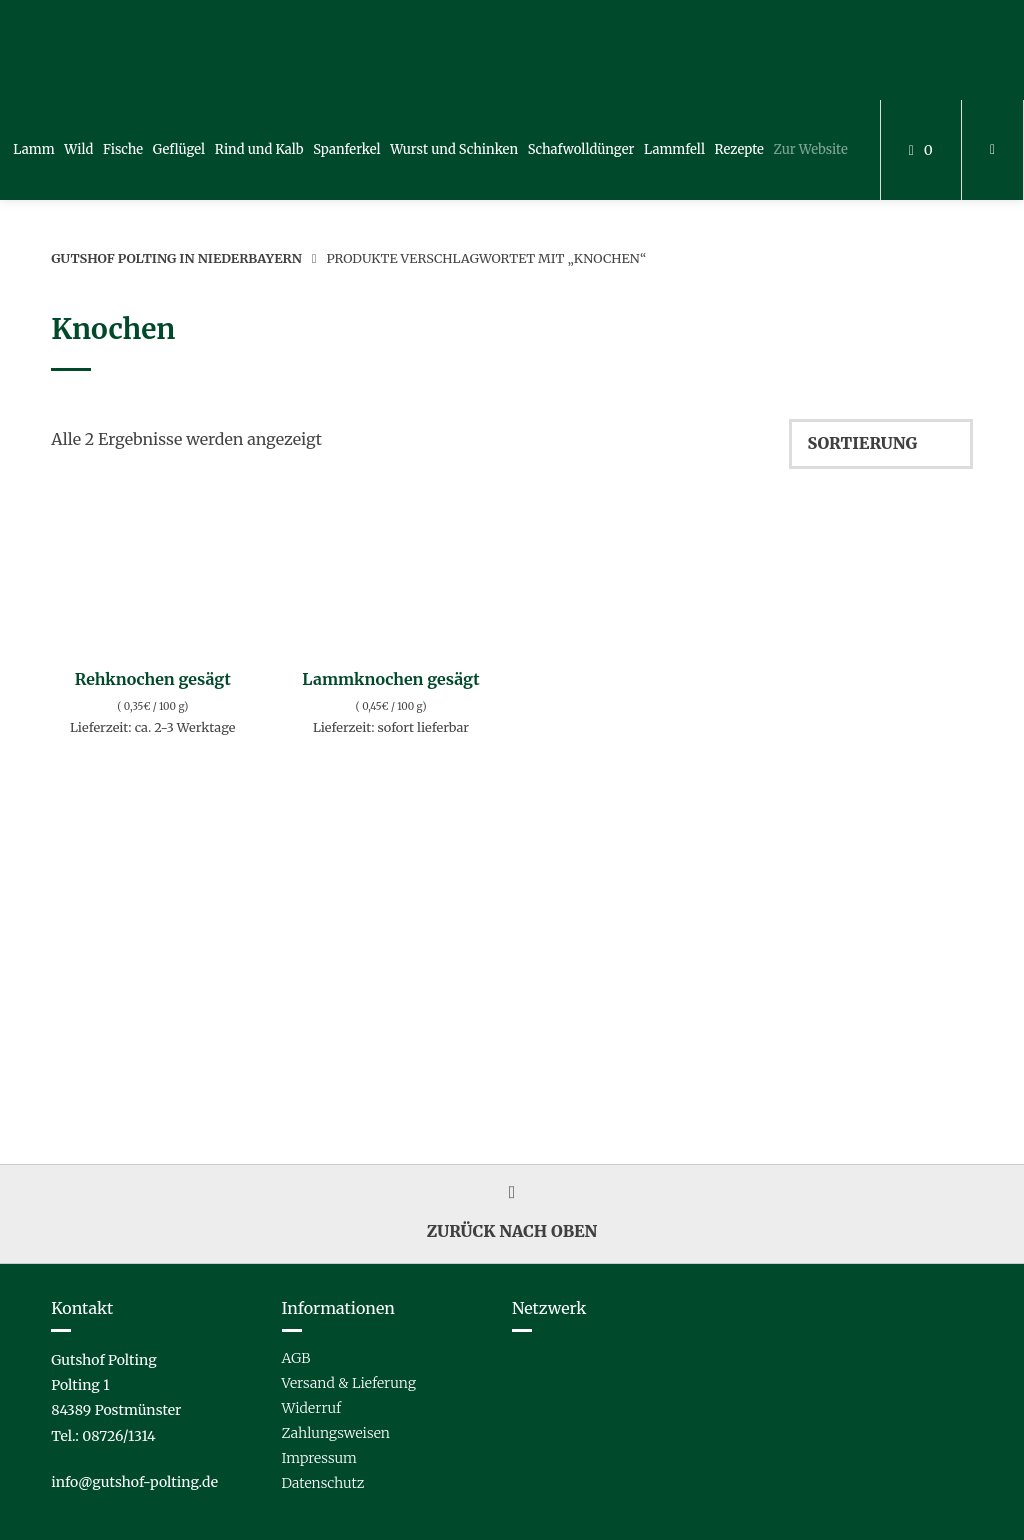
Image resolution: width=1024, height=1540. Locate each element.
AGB (296, 1358)
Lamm (33, 149)
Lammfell (674, 149)
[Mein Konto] (992, 150)
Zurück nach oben (512, 1213)
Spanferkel (346, 149)
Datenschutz (323, 1483)
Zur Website (811, 149)
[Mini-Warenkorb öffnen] (921, 150)
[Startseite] (99, 50)
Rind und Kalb (259, 149)
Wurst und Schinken (454, 149)
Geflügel (179, 149)
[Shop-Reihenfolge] (881, 444)
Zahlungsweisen (336, 1433)
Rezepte (739, 149)
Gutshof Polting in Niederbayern (176, 258)
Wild (78, 149)
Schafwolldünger (581, 149)
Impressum (319, 1458)
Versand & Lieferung (349, 1383)
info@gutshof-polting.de (134, 1482)
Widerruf (312, 1408)
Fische (123, 149)
